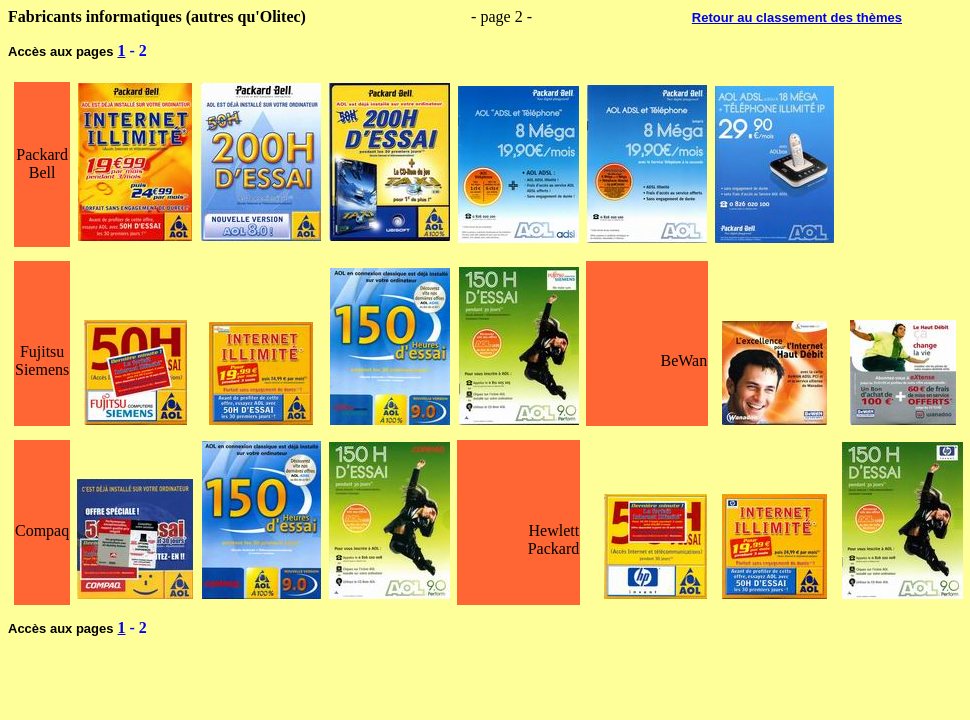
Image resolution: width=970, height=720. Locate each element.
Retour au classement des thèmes (797, 17)
